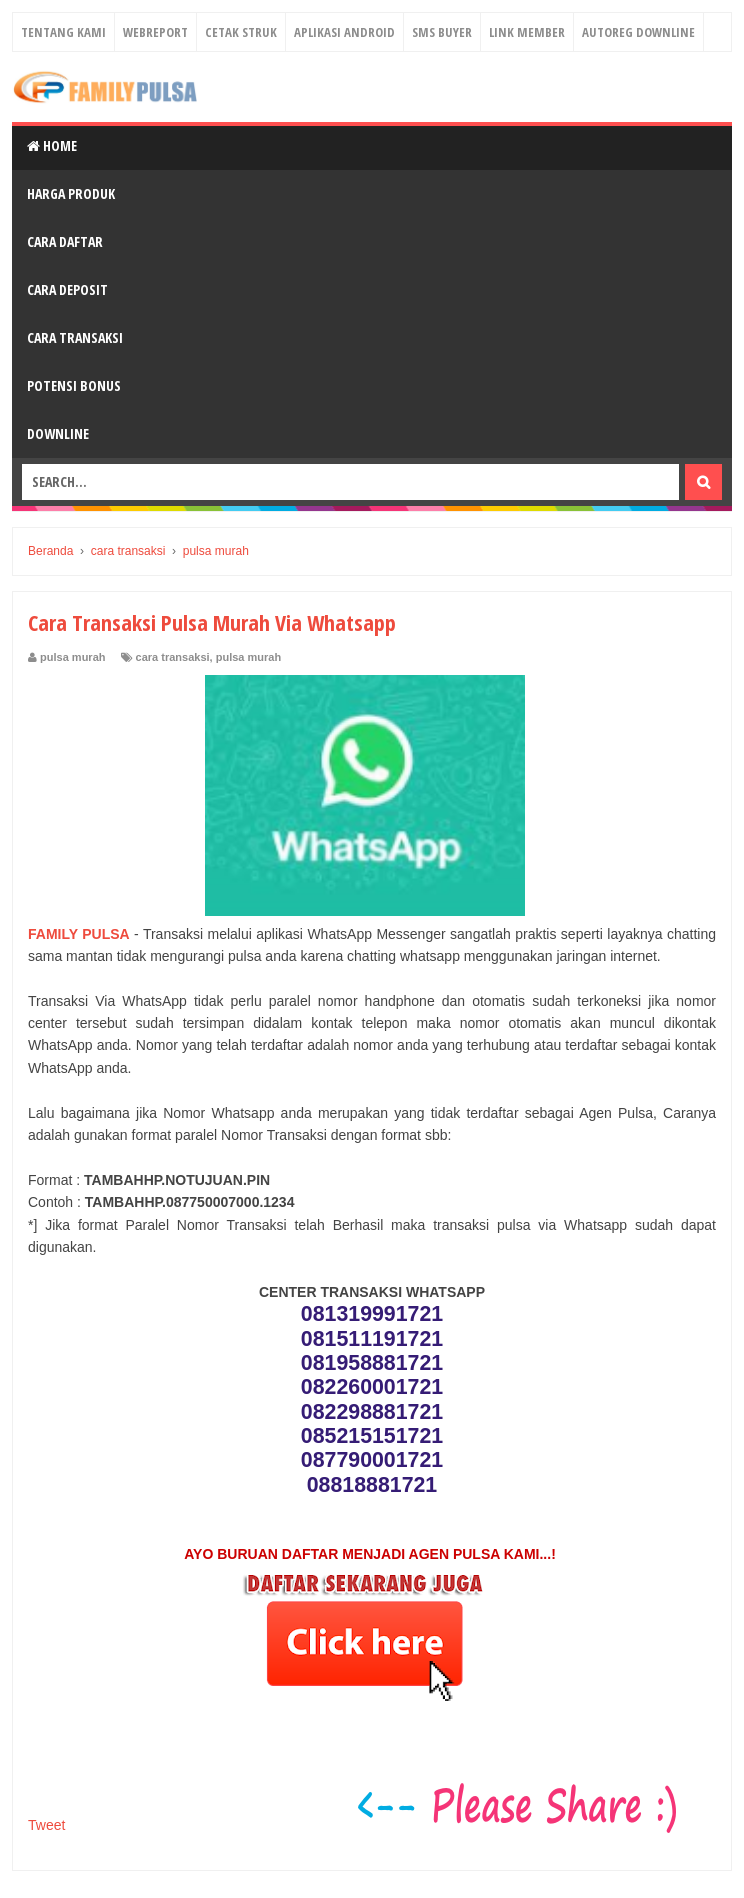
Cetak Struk (241, 32)
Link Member (527, 32)
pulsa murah (248, 657)
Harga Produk (71, 193)
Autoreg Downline (638, 32)
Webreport (155, 32)
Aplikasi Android (344, 32)
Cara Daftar (65, 241)
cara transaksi (173, 657)
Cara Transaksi (75, 337)
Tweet (46, 1825)
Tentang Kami (63, 32)
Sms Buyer (442, 32)
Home (52, 145)
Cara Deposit (67, 289)
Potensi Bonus (74, 385)
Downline (58, 433)
